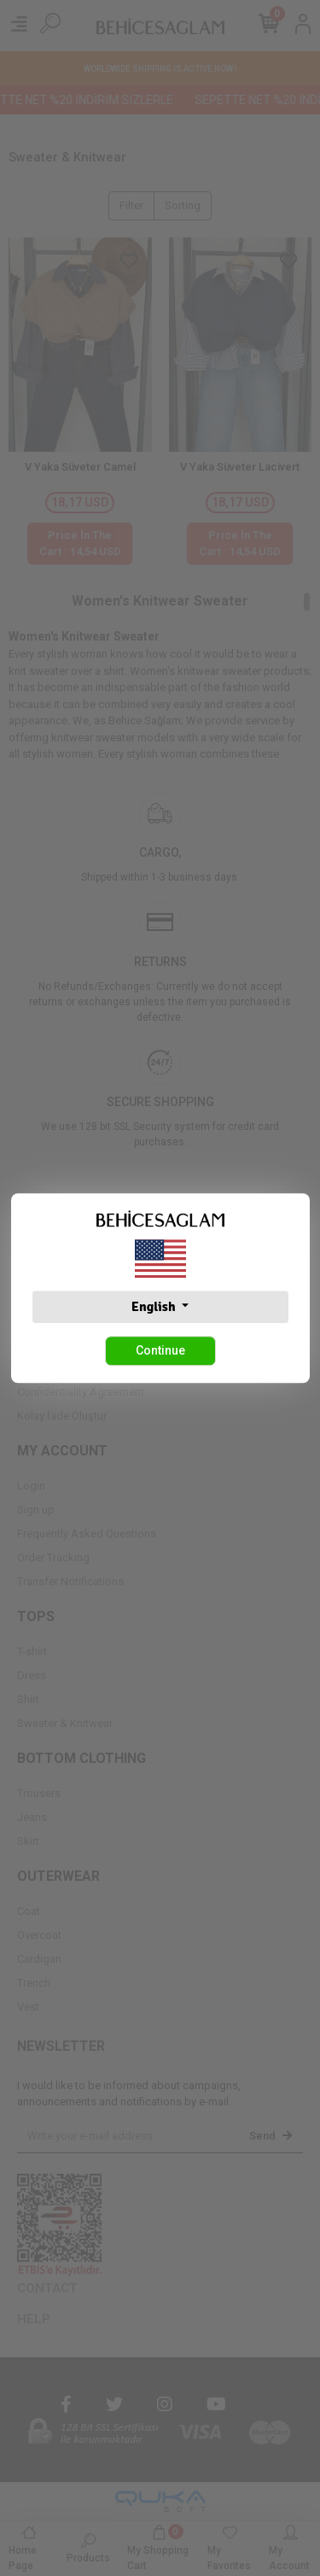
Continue (160, 1350)
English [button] (154, 1306)
